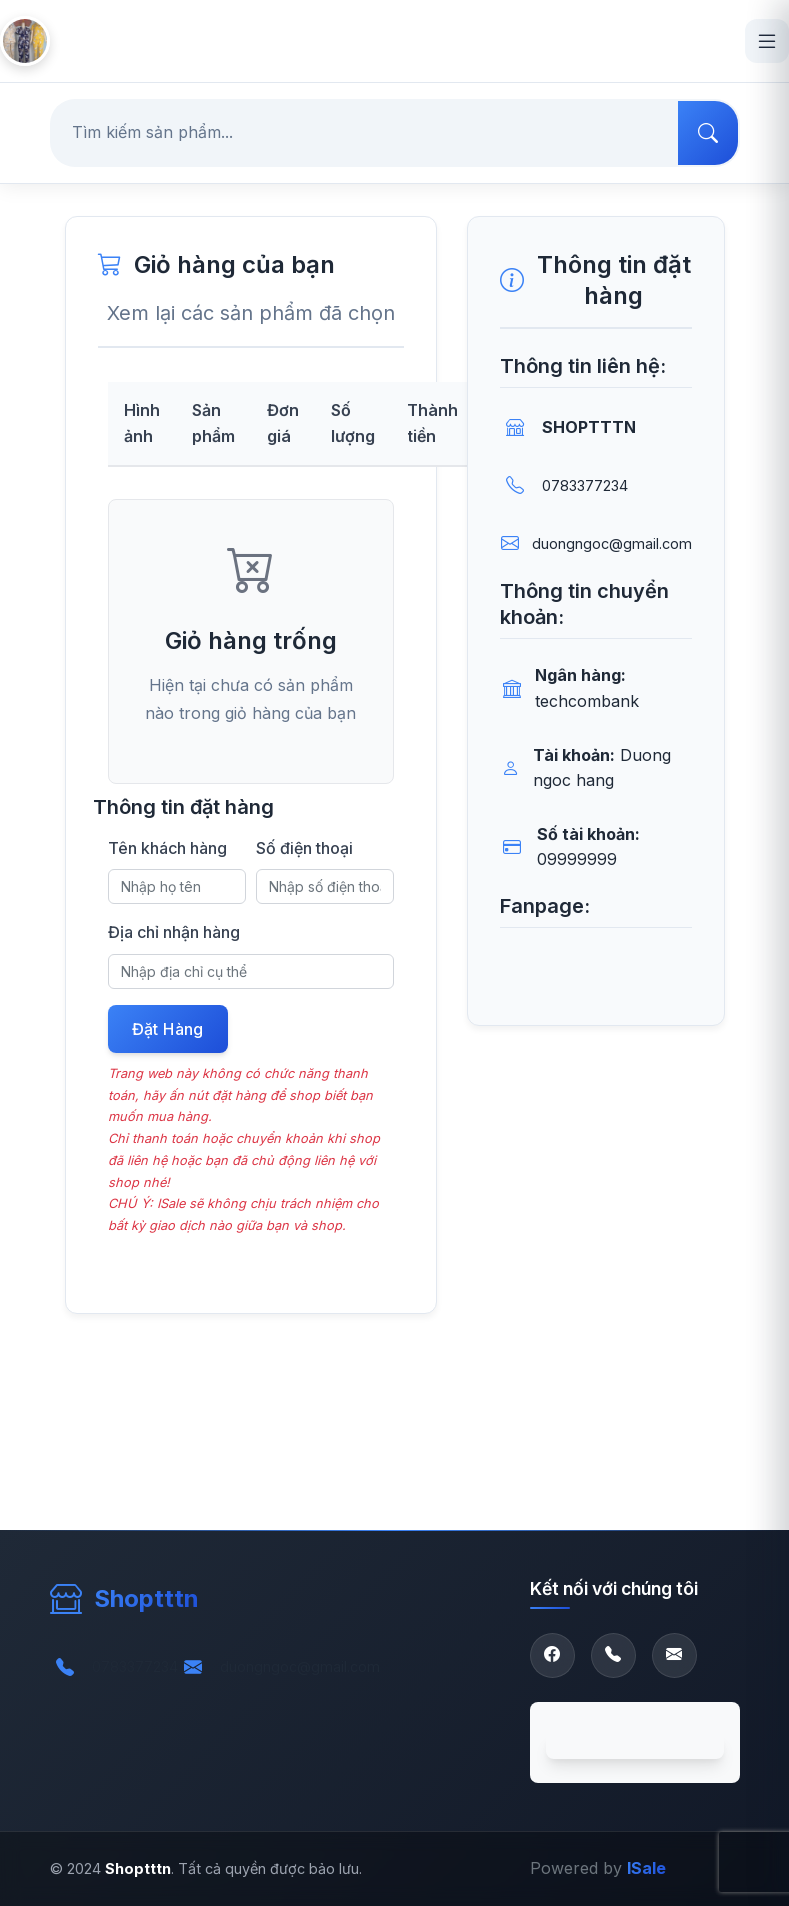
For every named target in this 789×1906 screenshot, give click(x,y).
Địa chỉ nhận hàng (174, 932)
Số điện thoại (304, 848)
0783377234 (585, 485)
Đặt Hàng (168, 1029)
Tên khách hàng (167, 848)
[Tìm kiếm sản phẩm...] (365, 133)
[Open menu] (767, 41)
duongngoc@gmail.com (612, 543)
